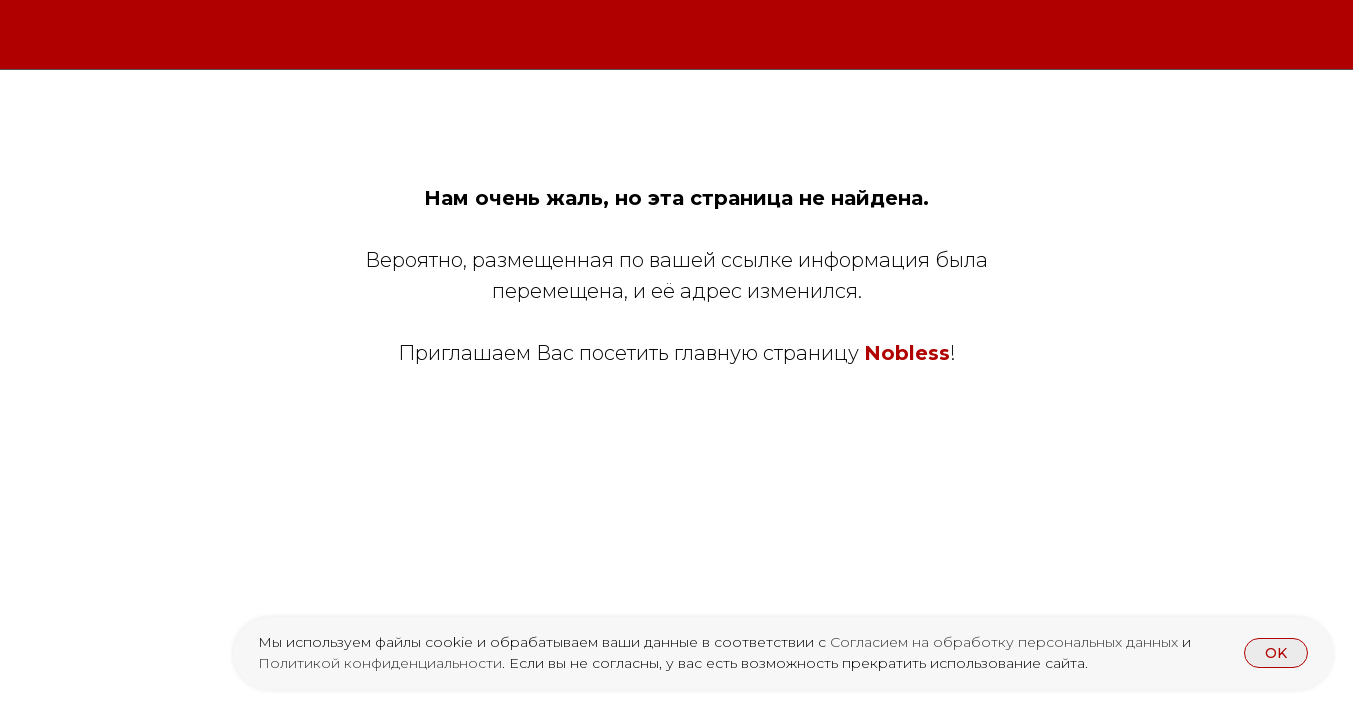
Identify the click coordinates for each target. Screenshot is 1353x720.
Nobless (907, 353)
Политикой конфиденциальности (380, 663)
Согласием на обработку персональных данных (1006, 642)
